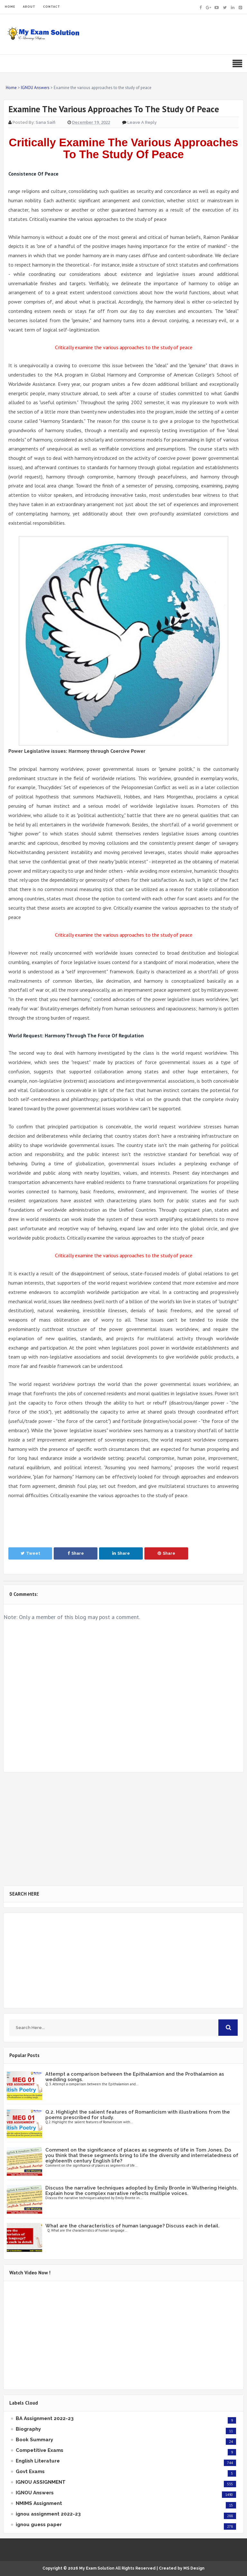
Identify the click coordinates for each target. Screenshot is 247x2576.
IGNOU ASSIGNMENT (41, 2482)
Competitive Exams (39, 2450)
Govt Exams (30, 2471)
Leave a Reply (142, 122)
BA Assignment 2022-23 (45, 2418)
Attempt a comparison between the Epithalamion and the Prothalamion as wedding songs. (134, 2076)
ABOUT (29, 7)
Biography (28, 2429)
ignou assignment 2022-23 (48, 2514)
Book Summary (34, 2440)
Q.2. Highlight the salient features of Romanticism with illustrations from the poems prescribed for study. (137, 2114)
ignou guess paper (39, 2524)
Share (76, 1553)
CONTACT (51, 7)
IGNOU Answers (35, 2493)
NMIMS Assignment (39, 2503)
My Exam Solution (96, 2568)
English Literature (38, 2461)
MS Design (194, 2568)
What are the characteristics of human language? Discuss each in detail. (132, 2226)
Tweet (30, 1553)
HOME (10, 7)
